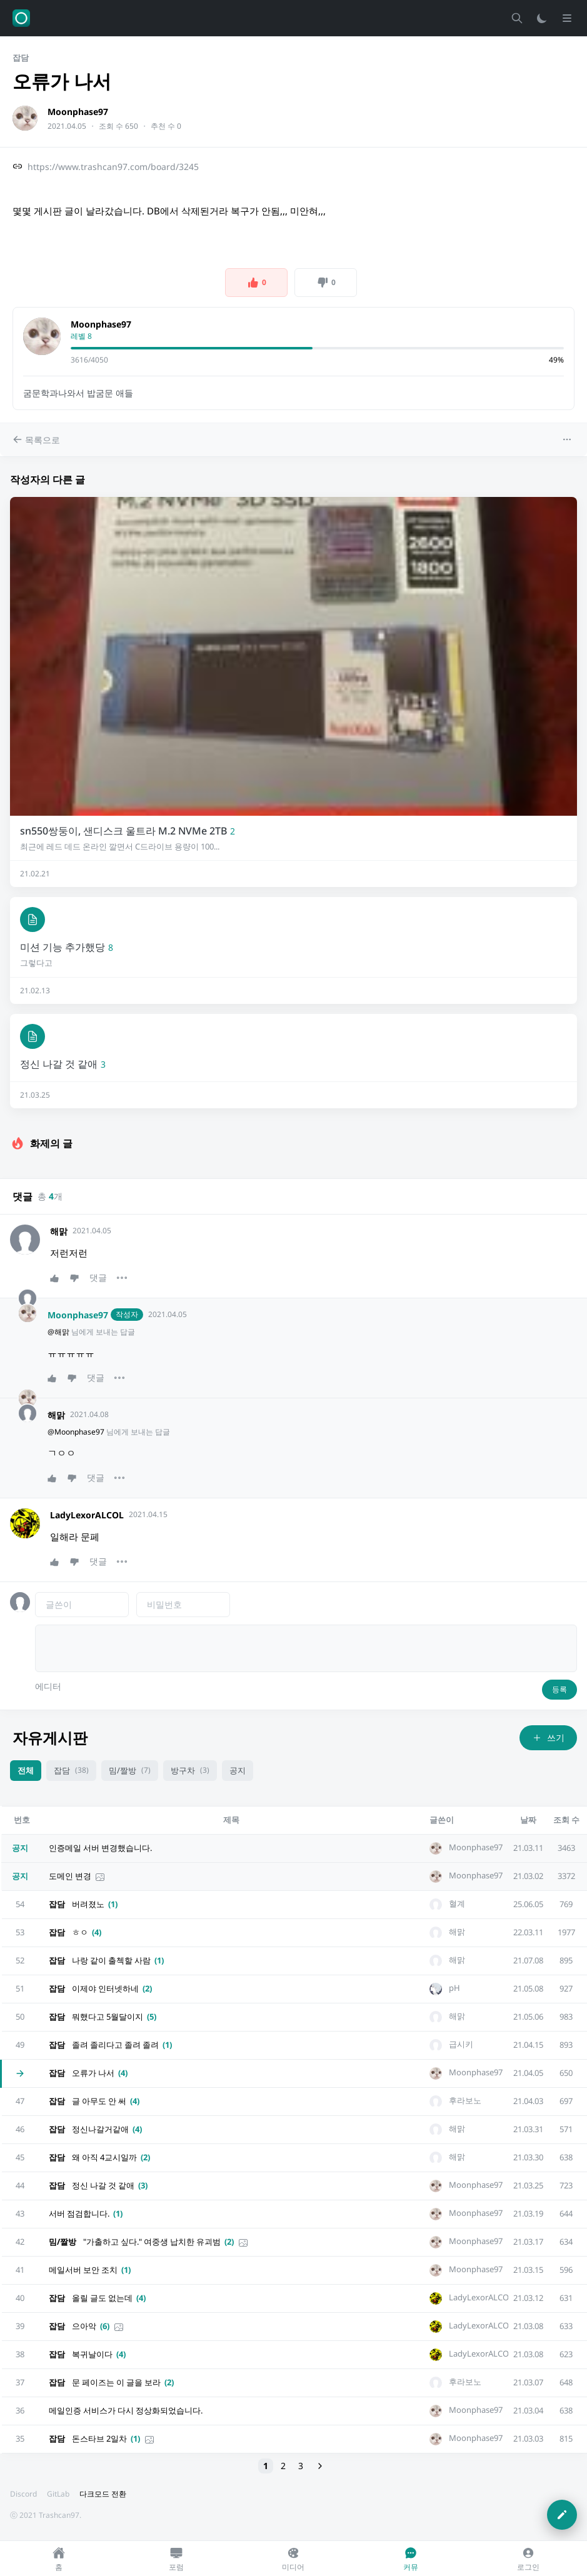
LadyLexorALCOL (87, 1515)
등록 (559, 1689)
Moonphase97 (78, 112)
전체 (26, 1770)
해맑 (59, 1231)
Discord (23, 2493)
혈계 (457, 1904)
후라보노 (465, 2101)
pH (454, 1988)
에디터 (48, 1686)
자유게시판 (50, 1737)
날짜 (528, 1819)
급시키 (461, 2044)
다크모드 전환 (102, 2493)
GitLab (58, 2493)
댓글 (98, 1277)
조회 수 (566, 1819)
